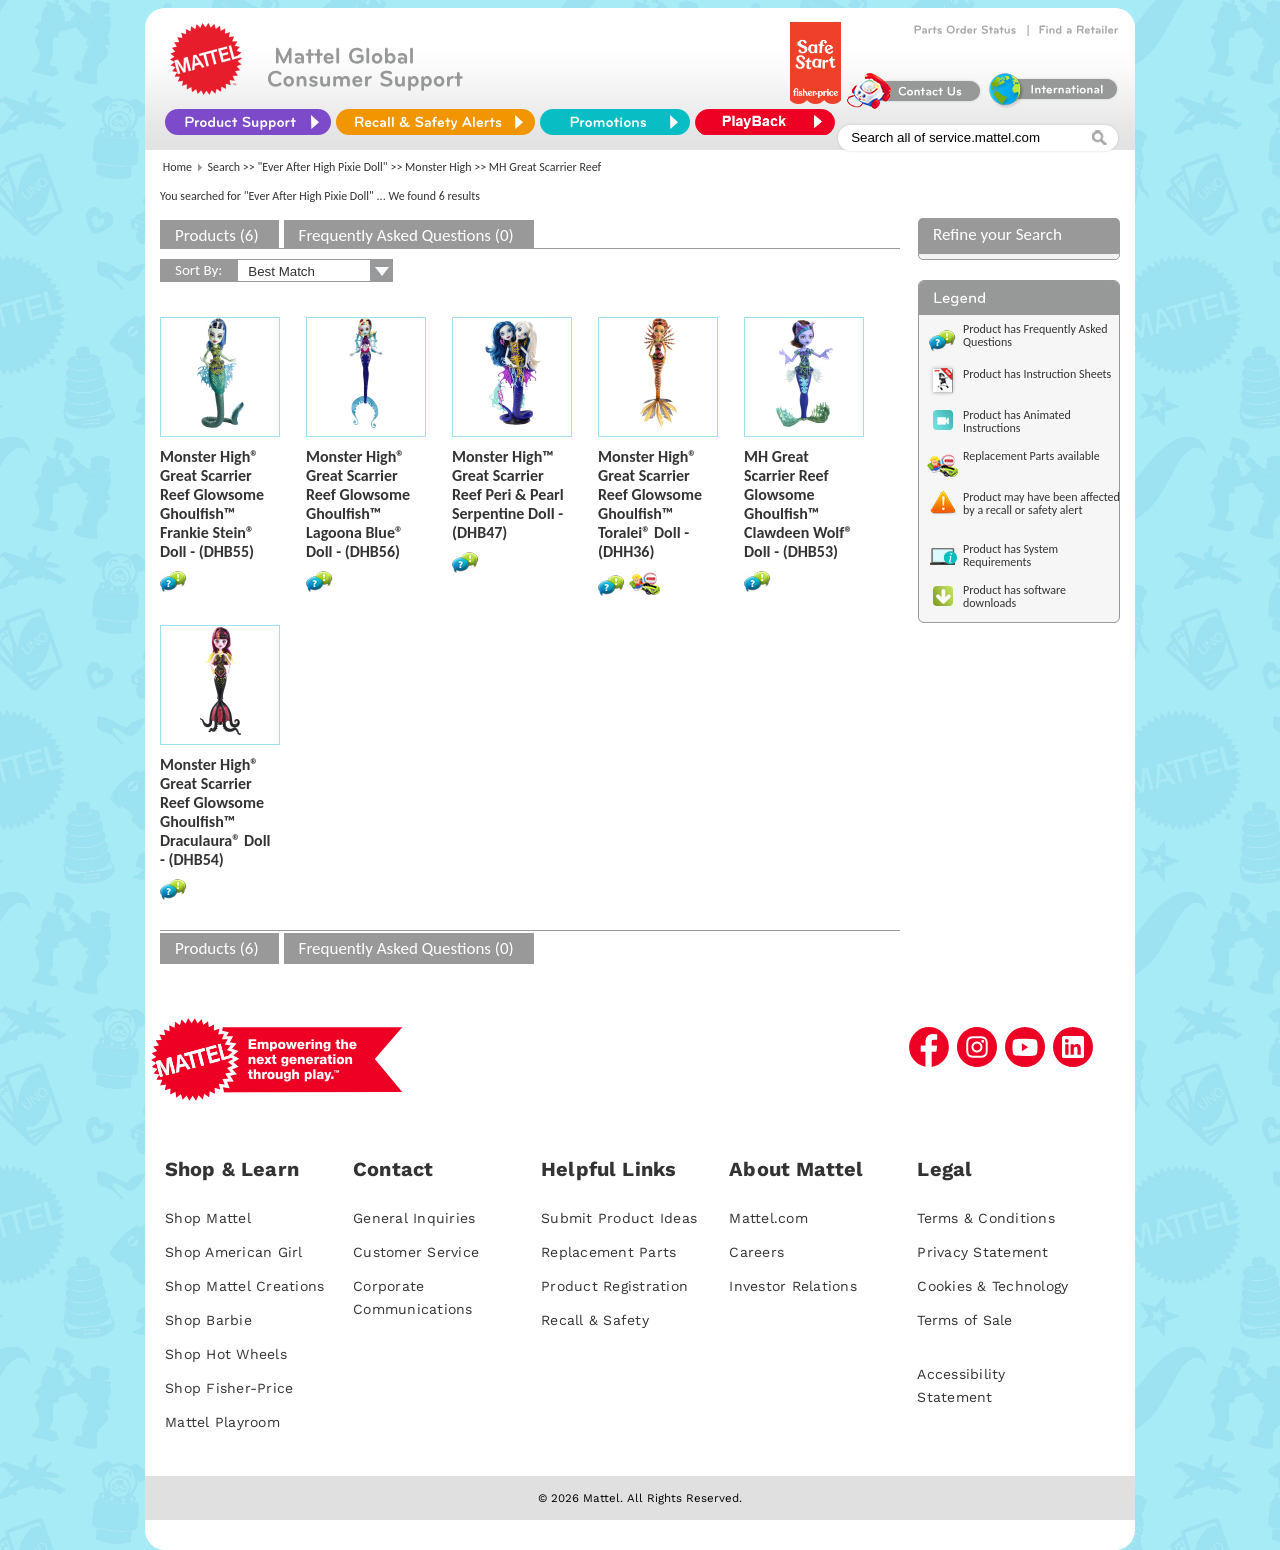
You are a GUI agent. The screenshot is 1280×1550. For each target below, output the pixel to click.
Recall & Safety (595, 1320)
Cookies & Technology (992, 1286)
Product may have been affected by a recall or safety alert (1041, 503)
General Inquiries (414, 1218)
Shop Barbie (208, 1320)
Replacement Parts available (1031, 456)
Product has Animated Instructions (1017, 421)
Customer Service (416, 1252)
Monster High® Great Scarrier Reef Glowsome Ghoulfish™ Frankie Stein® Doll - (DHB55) (212, 504)
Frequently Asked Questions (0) (406, 235)
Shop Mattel (208, 1218)
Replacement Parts (608, 1252)
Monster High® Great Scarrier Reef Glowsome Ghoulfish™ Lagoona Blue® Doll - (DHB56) (358, 504)
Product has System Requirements (1010, 555)
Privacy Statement (982, 1252)
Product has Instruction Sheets (1037, 374)
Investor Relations (793, 1286)
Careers (756, 1252)
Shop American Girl (234, 1252)
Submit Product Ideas (619, 1218)
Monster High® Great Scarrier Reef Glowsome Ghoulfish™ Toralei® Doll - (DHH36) (650, 504)
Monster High (438, 167)
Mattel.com (768, 1218)
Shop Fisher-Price (229, 1388)
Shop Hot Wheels (226, 1354)
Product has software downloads (1014, 596)
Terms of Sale (964, 1320)
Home (177, 167)
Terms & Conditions (986, 1218)
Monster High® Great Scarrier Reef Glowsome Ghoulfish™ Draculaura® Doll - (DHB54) (215, 812)
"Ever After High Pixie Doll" (323, 167)
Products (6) (217, 235)
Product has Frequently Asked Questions (1035, 335)
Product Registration (614, 1286)
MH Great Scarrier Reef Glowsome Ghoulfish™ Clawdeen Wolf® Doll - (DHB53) (798, 504)
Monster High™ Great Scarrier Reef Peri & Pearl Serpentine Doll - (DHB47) (508, 494)
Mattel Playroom (222, 1422)
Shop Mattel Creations (244, 1286)
